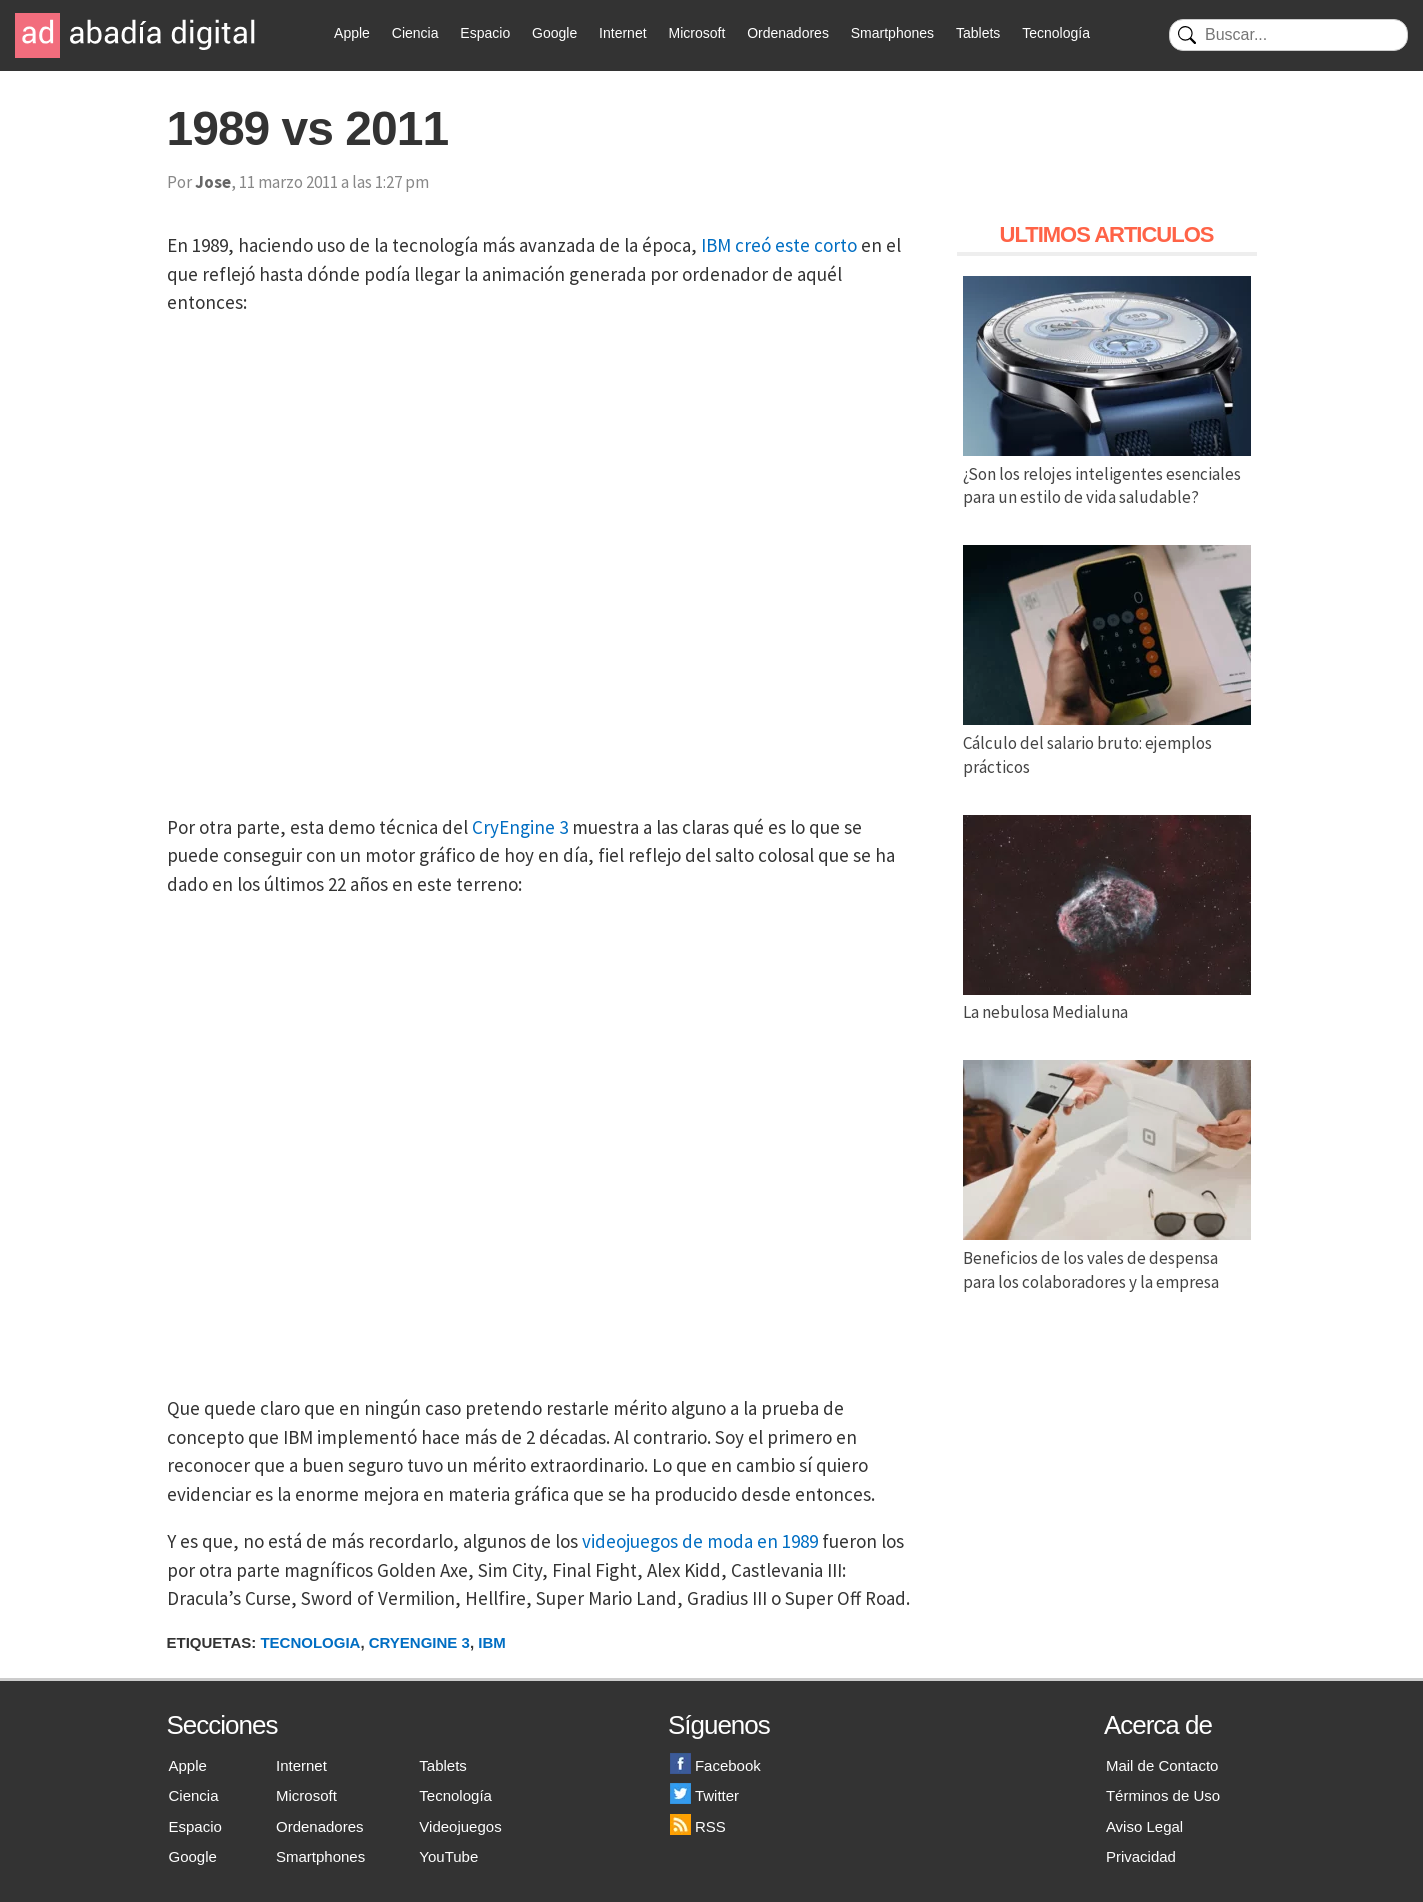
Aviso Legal (1144, 1826)
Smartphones (892, 33)
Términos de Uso (1163, 1795)
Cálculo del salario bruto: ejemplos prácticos (1107, 743)
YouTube (448, 1856)
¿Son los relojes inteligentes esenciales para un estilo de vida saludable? (1107, 474)
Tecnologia (310, 1642)
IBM (492, 1642)
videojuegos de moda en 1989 (700, 1541)
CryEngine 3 (520, 827)
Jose (213, 182)
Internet (622, 33)
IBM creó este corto (779, 245)
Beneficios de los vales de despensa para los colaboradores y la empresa (1107, 1258)
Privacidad (1141, 1856)
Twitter (704, 1795)
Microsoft (696, 33)
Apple (352, 33)
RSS (698, 1826)
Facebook (715, 1765)
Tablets (978, 33)
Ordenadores (788, 33)
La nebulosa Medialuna (1107, 1001)
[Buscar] (1288, 35)
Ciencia (415, 33)
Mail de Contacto (1162, 1765)
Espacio (485, 33)
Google (554, 33)
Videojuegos (460, 1826)
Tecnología (1056, 33)
